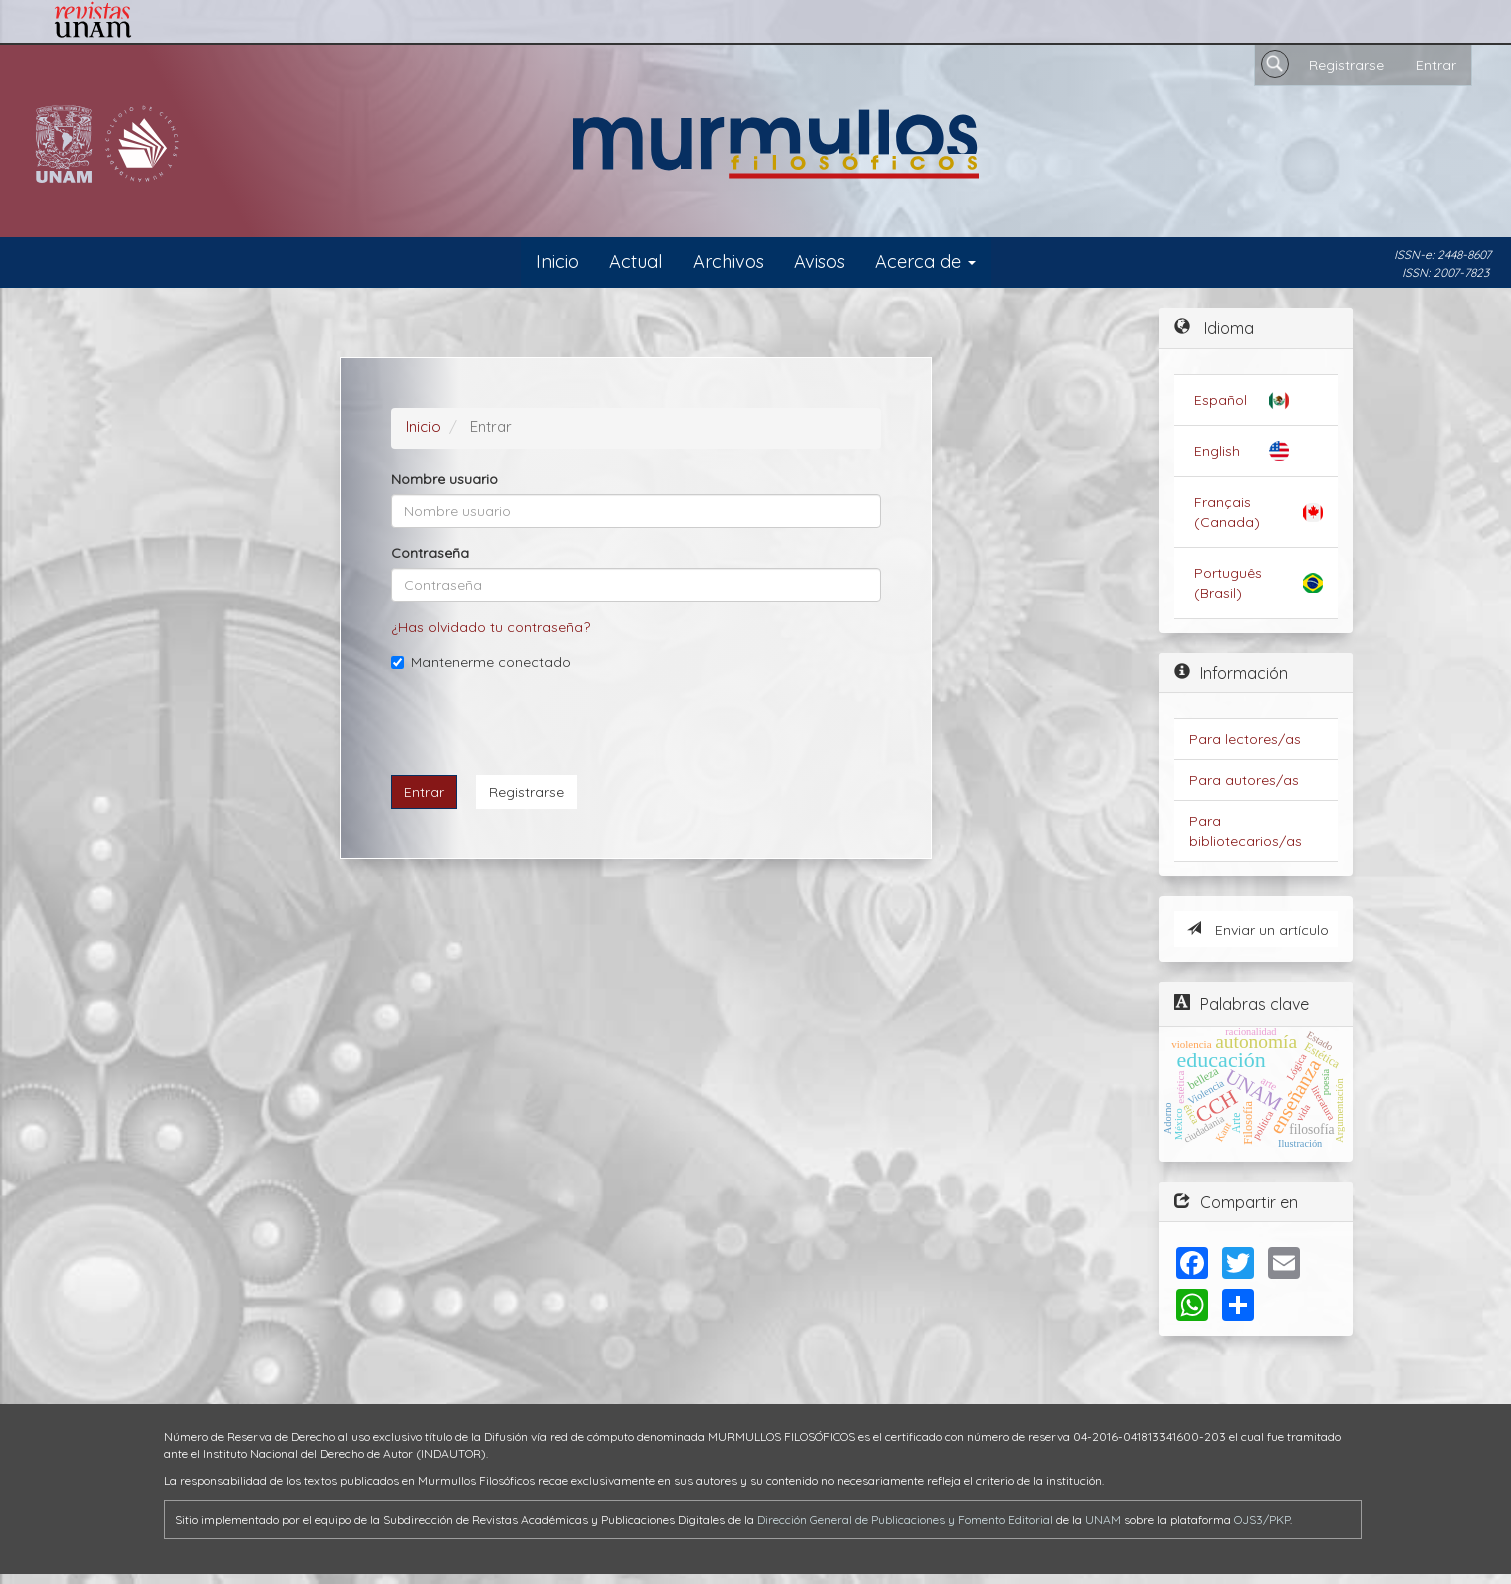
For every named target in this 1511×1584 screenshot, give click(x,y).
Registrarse (1346, 65)
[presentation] (543, 721)
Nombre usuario (444, 479)
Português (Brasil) (1228, 583)
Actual (636, 261)
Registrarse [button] (526, 792)
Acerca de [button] (925, 261)
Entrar (1436, 65)
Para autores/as (1244, 780)
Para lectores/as (1245, 739)
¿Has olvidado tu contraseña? (490, 627)
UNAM (1103, 1519)
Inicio (557, 261)
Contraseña (430, 553)
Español (1220, 400)
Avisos (819, 261)
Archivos (728, 261)
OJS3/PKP (1262, 1519)
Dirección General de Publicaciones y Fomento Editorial (905, 1519)
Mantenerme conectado (481, 662)
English (1217, 451)
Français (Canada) (1227, 512)
